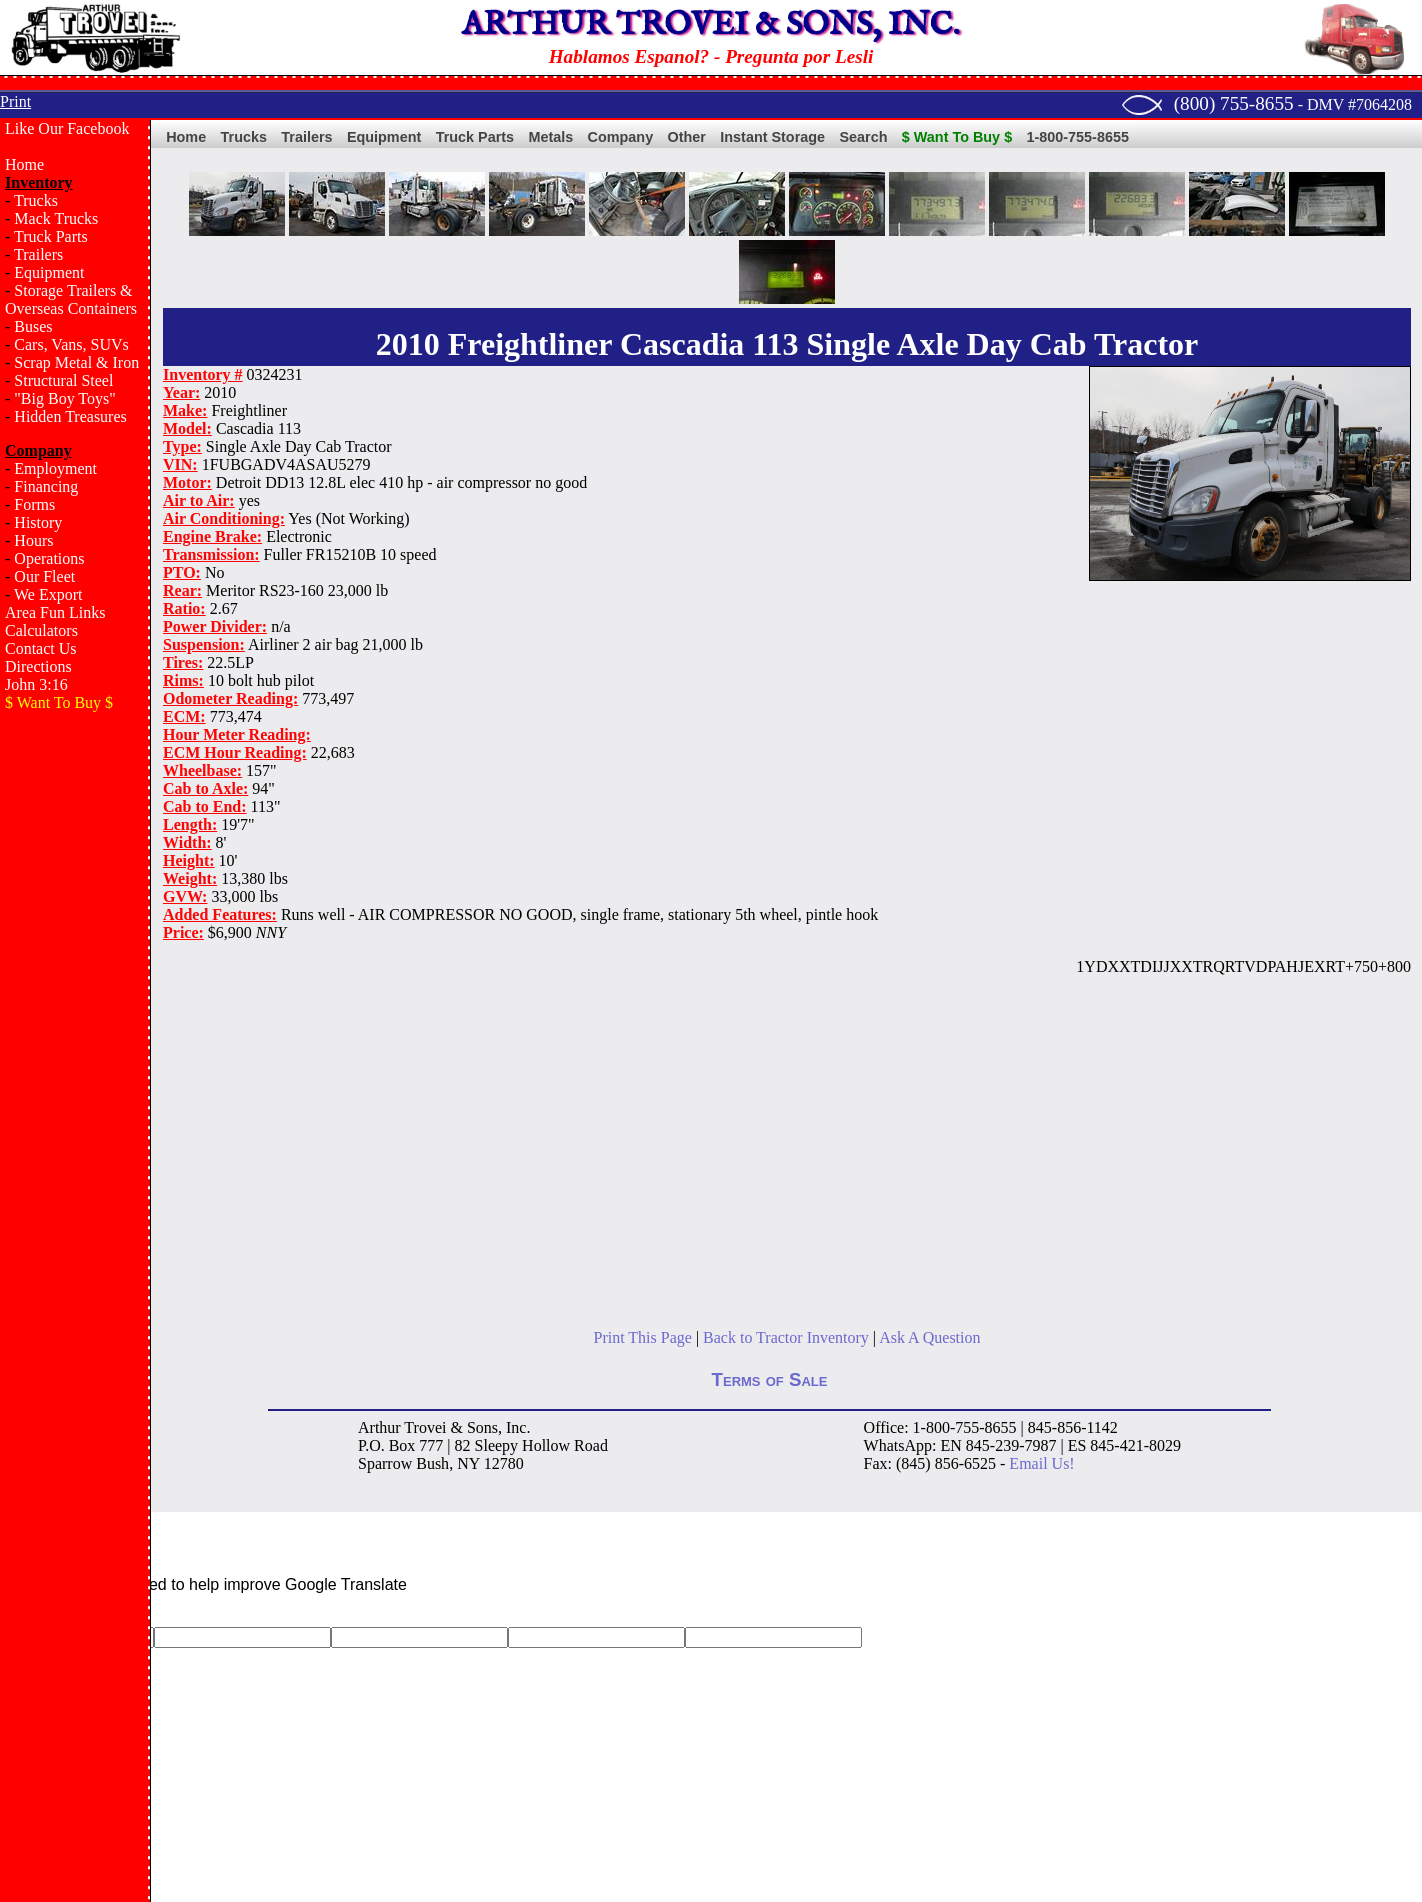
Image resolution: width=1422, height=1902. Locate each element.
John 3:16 (36, 684)
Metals (550, 137)
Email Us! (1041, 1463)
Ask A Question (929, 1337)
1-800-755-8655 (1078, 137)
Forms (34, 504)
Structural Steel (63, 380)
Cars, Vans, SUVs (71, 344)
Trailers (38, 254)
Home (24, 164)
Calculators (41, 630)
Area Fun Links (55, 612)
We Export (48, 594)
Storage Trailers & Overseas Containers (71, 299)
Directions (38, 666)
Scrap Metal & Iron (76, 362)
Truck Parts (51, 236)
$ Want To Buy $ (957, 137)
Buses (33, 326)
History (38, 522)
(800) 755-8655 (1234, 103)
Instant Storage (772, 137)
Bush (432, 1463)
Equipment (49, 272)
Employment (55, 468)
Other (687, 137)
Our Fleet (44, 576)
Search (863, 137)
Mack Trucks (56, 218)
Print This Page (643, 1337)
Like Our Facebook (67, 128)
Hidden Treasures (70, 416)
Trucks (36, 200)
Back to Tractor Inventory (786, 1337)
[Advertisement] (75, 1046)
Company (621, 137)
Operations (49, 558)
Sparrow (385, 1463)
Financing (46, 486)
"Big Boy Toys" (64, 398)
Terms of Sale (770, 1379)
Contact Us (41, 648)
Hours (33, 540)
